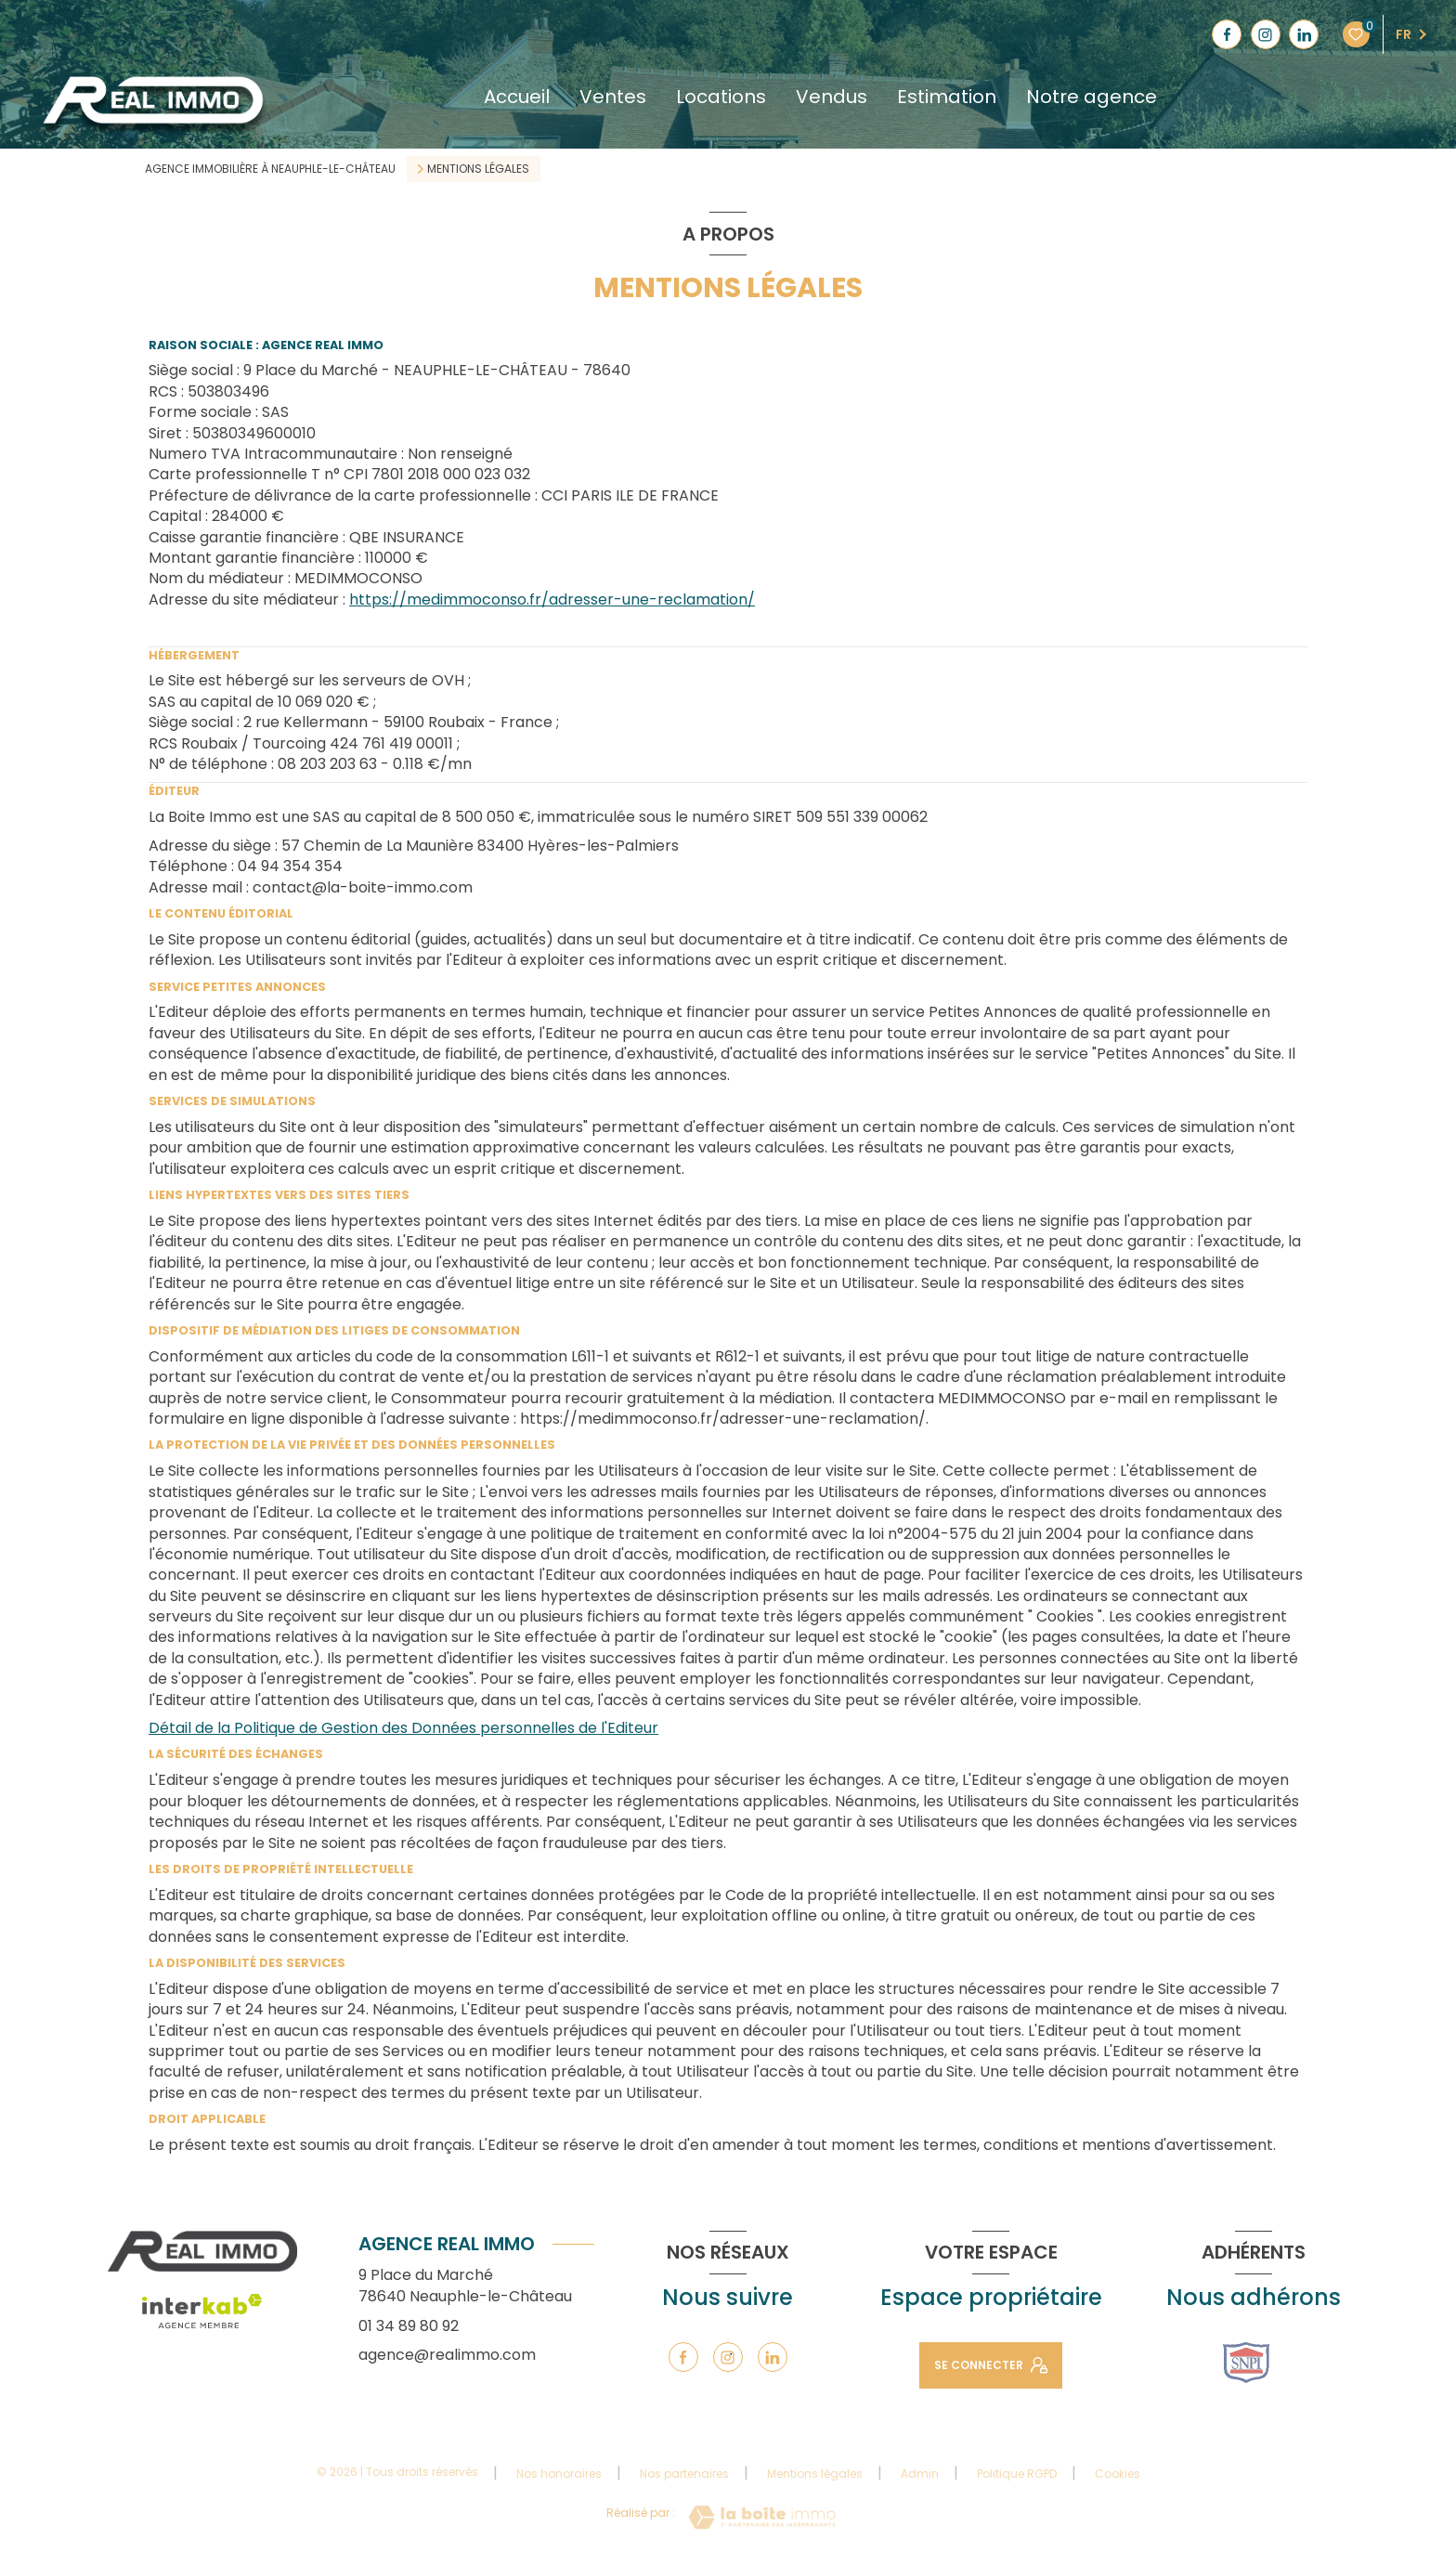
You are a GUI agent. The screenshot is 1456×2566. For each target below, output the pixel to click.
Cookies (1117, 2474)
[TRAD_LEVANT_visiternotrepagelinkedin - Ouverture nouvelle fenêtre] (1304, 34)
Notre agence (1091, 96)
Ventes (612, 96)
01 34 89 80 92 (408, 2326)
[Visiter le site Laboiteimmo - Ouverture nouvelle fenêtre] (762, 2517)
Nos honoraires (559, 2473)
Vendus (831, 96)
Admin (920, 2473)
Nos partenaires (684, 2473)
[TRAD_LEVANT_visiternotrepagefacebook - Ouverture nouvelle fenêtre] (1227, 34)
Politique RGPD (1017, 2473)
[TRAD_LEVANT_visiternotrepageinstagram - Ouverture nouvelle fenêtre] (1265, 34)
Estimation (946, 96)
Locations (721, 96)
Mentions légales (815, 2473)
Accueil (517, 96)
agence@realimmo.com (447, 2354)
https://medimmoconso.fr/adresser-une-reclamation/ (552, 599)
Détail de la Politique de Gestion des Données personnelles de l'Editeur (403, 1728)
